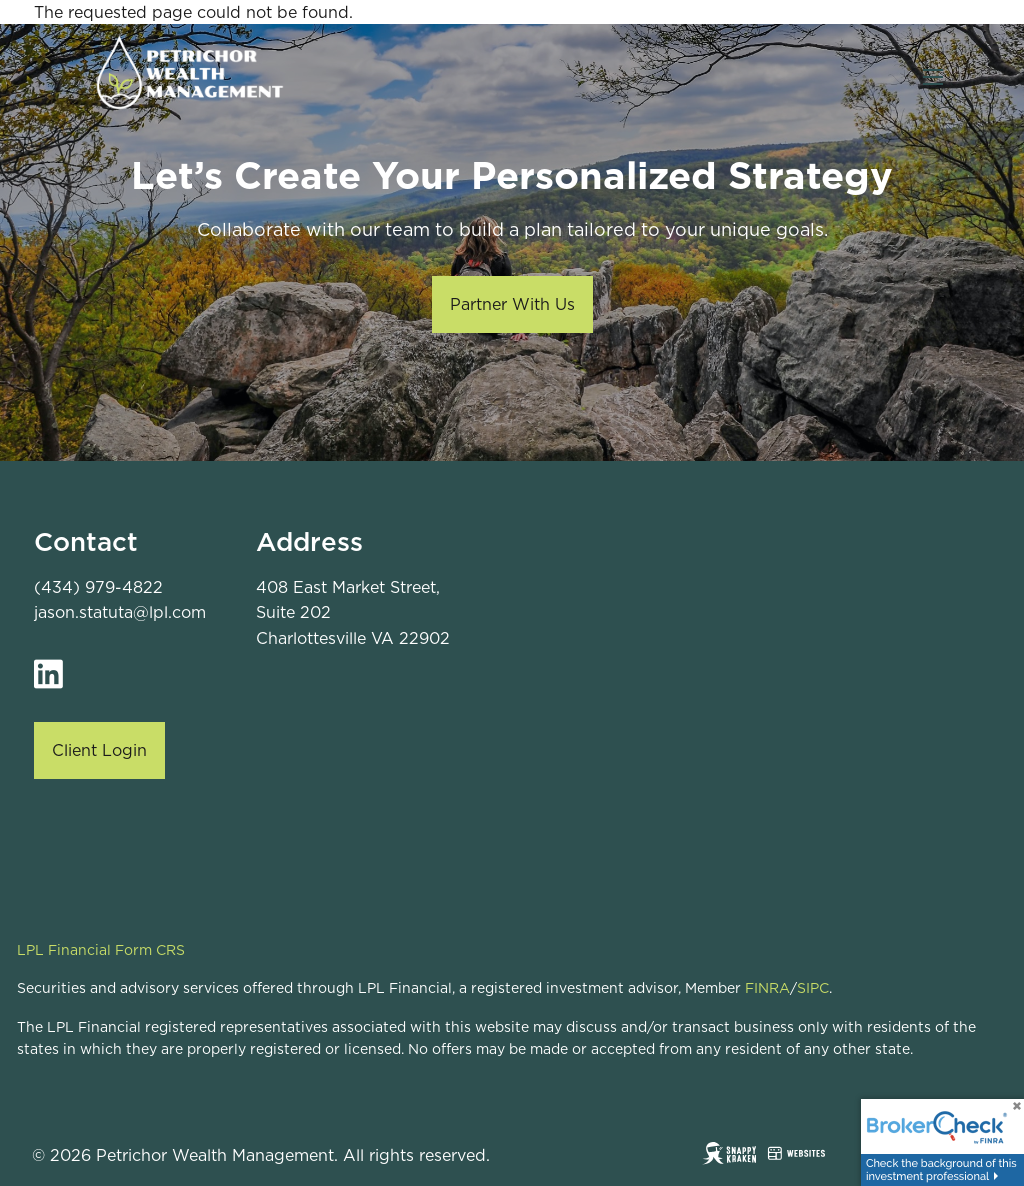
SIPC (813, 988)
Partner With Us (512, 304)
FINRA (767, 988)
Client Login (99, 750)
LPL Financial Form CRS (101, 950)
